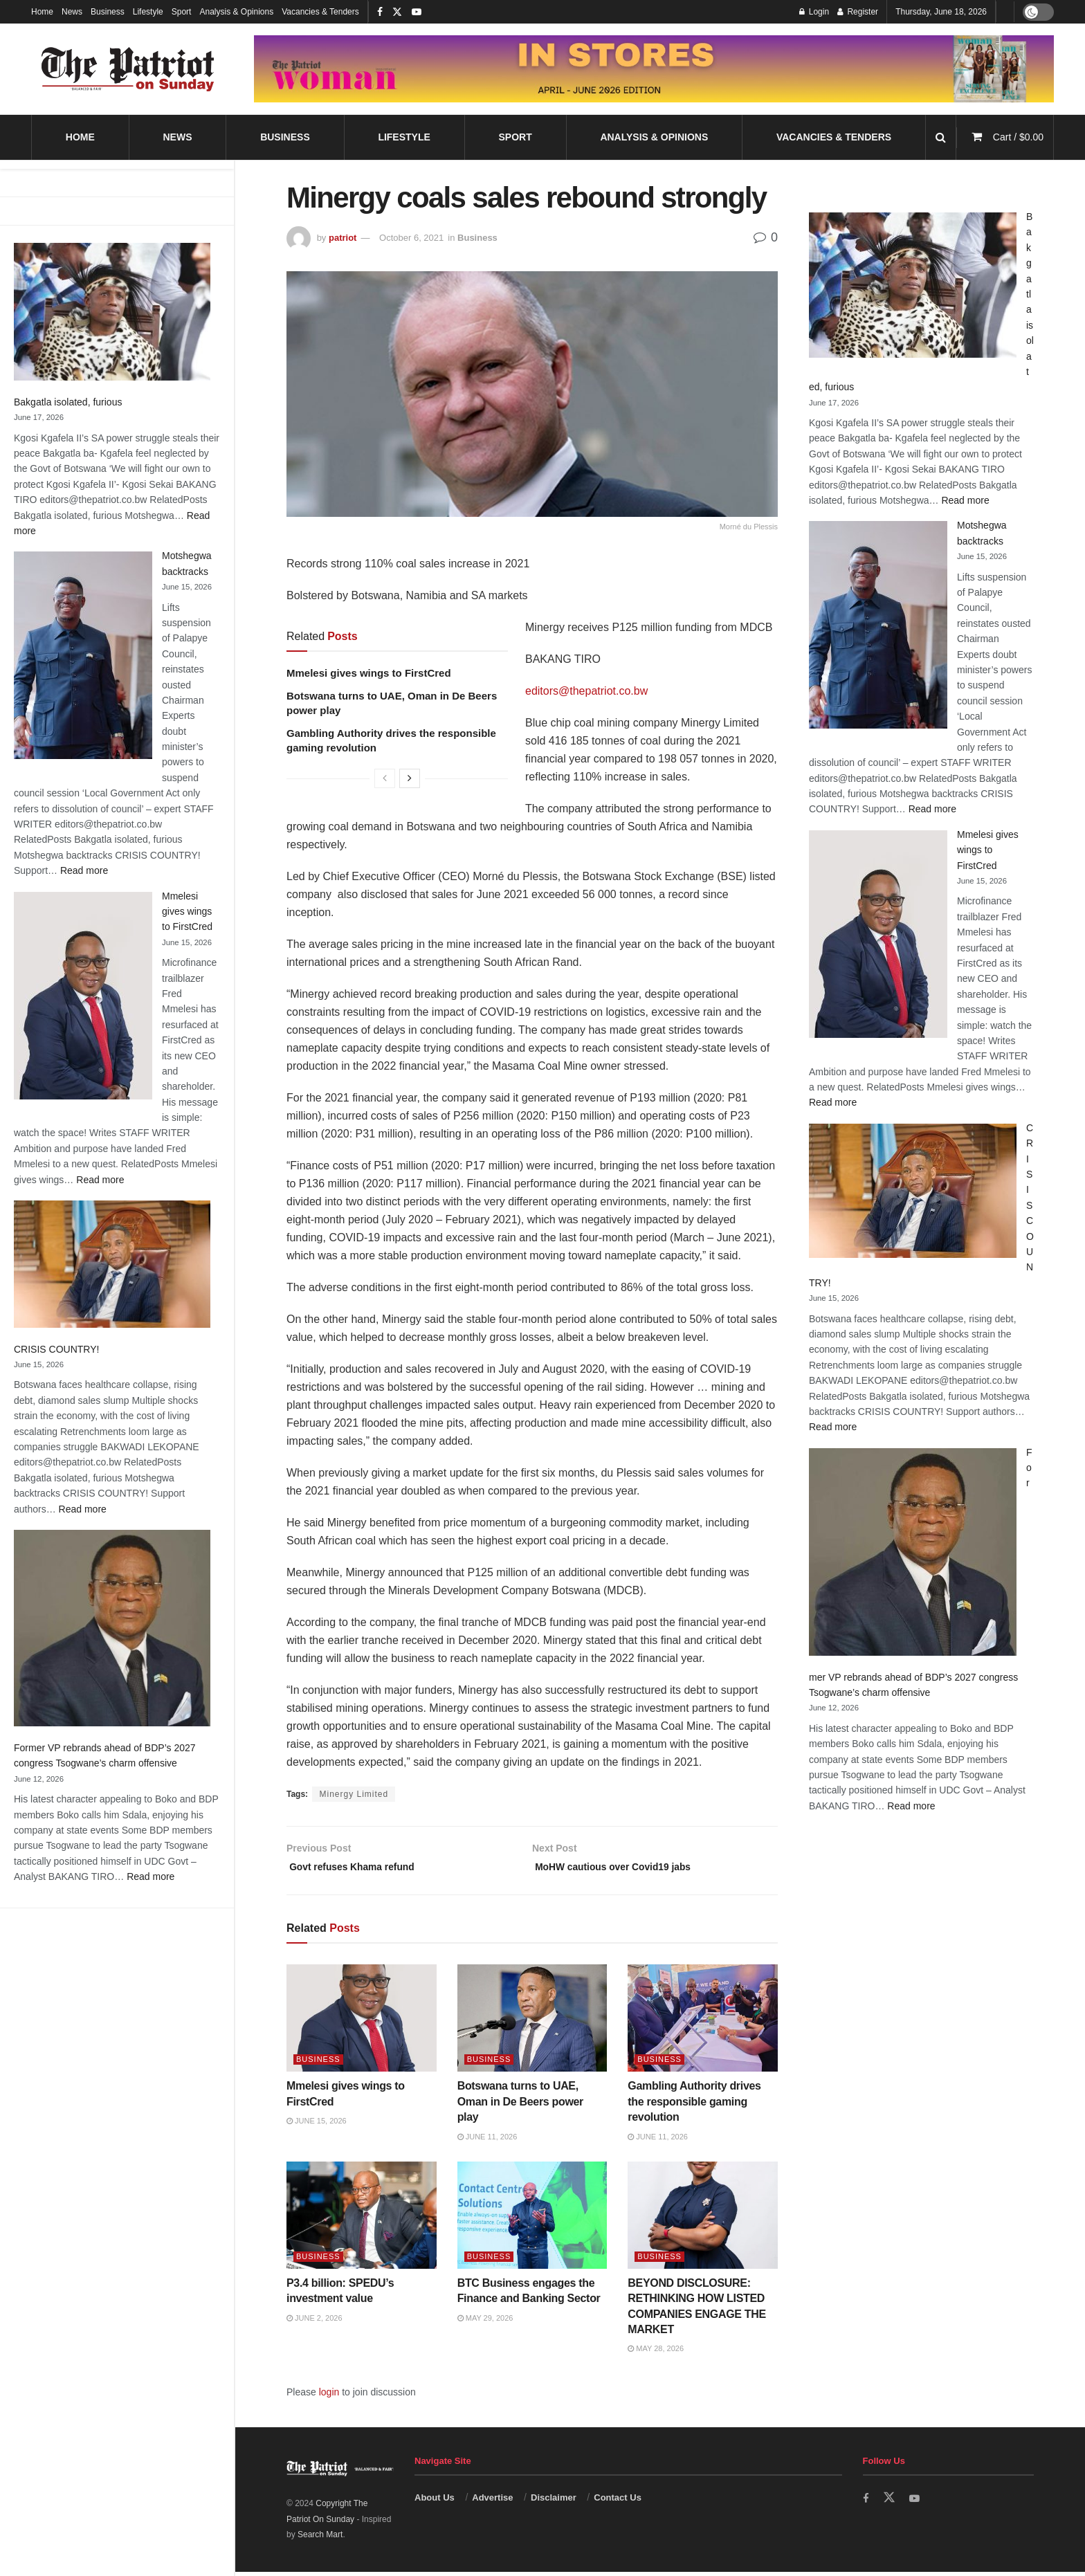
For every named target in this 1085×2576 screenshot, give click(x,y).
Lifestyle (148, 12)
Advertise (492, 2502)
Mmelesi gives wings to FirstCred (187, 911)
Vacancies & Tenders (320, 12)
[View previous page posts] (384, 778)
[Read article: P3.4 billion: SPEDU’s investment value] (361, 2220)
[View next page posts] (409, 778)
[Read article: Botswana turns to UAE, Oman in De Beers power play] (532, 2022)
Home (42, 12)
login (329, 2396)
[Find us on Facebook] (866, 2503)
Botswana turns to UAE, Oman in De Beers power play (520, 2106)
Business (108, 12)
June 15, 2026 (316, 2125)
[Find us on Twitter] (890, 2502)
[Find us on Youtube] (916, 2503)
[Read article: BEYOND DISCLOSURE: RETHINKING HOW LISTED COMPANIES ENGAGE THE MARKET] (703, 2220)
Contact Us (617, 2502)
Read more (84, 870)
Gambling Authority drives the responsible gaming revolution (694, 2106)
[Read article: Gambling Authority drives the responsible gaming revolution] (703, 2022)
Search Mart (320, 2539)
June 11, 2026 (487, 2141)
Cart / (1018, 137)
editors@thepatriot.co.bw (586, 691)
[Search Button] (941, 137)
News (72, 12)
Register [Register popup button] (857, 12)
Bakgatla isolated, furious (68, 402)
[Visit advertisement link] (654, 68)
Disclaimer (553, 2502)
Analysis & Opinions (236, 12)
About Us (434, 2502)
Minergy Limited (353, 1794)
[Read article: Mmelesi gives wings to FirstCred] (361, 2022)
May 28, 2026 (656, 2353)
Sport (182, 12)
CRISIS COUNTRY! (56, 1349)
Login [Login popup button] (814, 12)
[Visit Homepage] (128, 69)
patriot (342, 237)
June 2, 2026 (314, 2322)
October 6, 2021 (411, 237)
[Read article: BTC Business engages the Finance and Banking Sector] (532, 2220)
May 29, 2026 (485, 2322)
